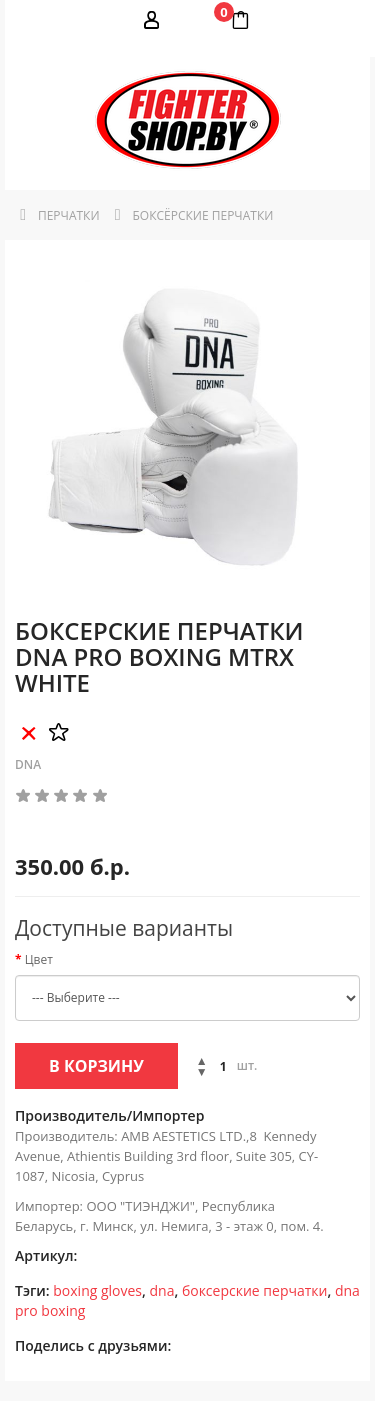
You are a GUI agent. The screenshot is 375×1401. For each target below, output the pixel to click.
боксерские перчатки (255, 1290)
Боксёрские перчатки (203, 215)
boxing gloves (97, 1290)
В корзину (96, 1066)
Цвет (39, 959)
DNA (28, 764)
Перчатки (69, 215)
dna (162, 1290)
